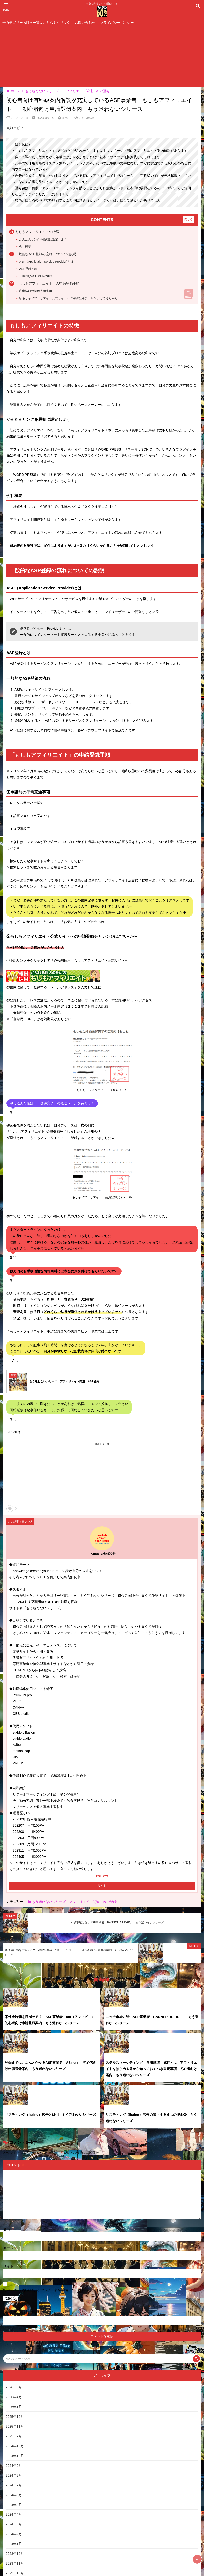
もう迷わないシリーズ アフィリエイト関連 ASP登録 (67, 91)
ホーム (13, 91)
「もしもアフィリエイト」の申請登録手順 (47, 283)
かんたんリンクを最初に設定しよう (43, 239)
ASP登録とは (28, 268)
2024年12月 (15, 2446)
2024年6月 (14, 2495)
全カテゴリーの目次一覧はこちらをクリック (36, 23)
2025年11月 (15, 2426)
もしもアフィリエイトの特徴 (37, 232)
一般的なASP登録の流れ (35, 276)
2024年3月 (14, 2524)
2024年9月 (14, 2466)
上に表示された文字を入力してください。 (35, 2313)
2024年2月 (14, 2534)
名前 (8, 2229)
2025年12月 (15, 2417)
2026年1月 (14, 2407)
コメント (16, 2165)
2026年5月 (14, 2387)
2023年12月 (15, 2554)
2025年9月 (14, 2436)
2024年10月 (15, 2456)
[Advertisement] (102, 57)
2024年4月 (14, 2514)
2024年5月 (14, 2505)
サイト (8, 2266)
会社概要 (25, 246)
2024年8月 (14, 2475)
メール (10, 2248)
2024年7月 (14, 2485)
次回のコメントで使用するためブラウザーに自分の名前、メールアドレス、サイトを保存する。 (59, 2290)
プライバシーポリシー (117, 23)
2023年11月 (15, 2563)
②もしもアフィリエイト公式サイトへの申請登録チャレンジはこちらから (68, 298)
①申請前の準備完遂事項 (35, 291)
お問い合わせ (85, 23)
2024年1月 (14, 2544)
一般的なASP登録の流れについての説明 (45, 254)
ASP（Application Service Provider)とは (46, 261)
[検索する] (196, 2358)
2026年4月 (14, 2397)
